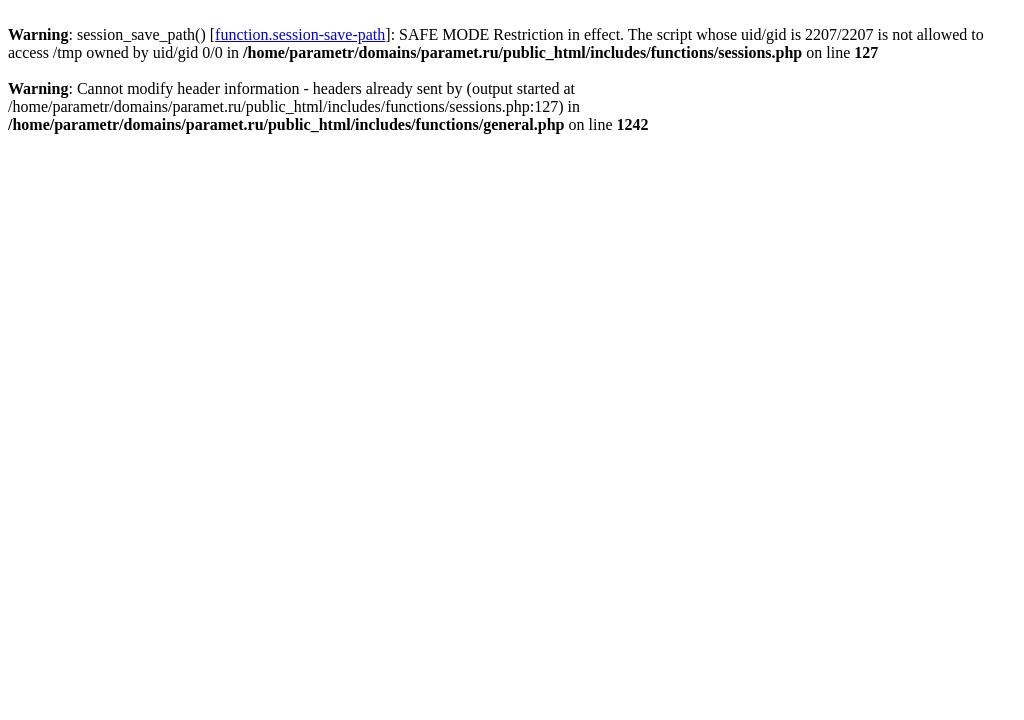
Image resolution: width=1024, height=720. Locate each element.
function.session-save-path (300, 34)
